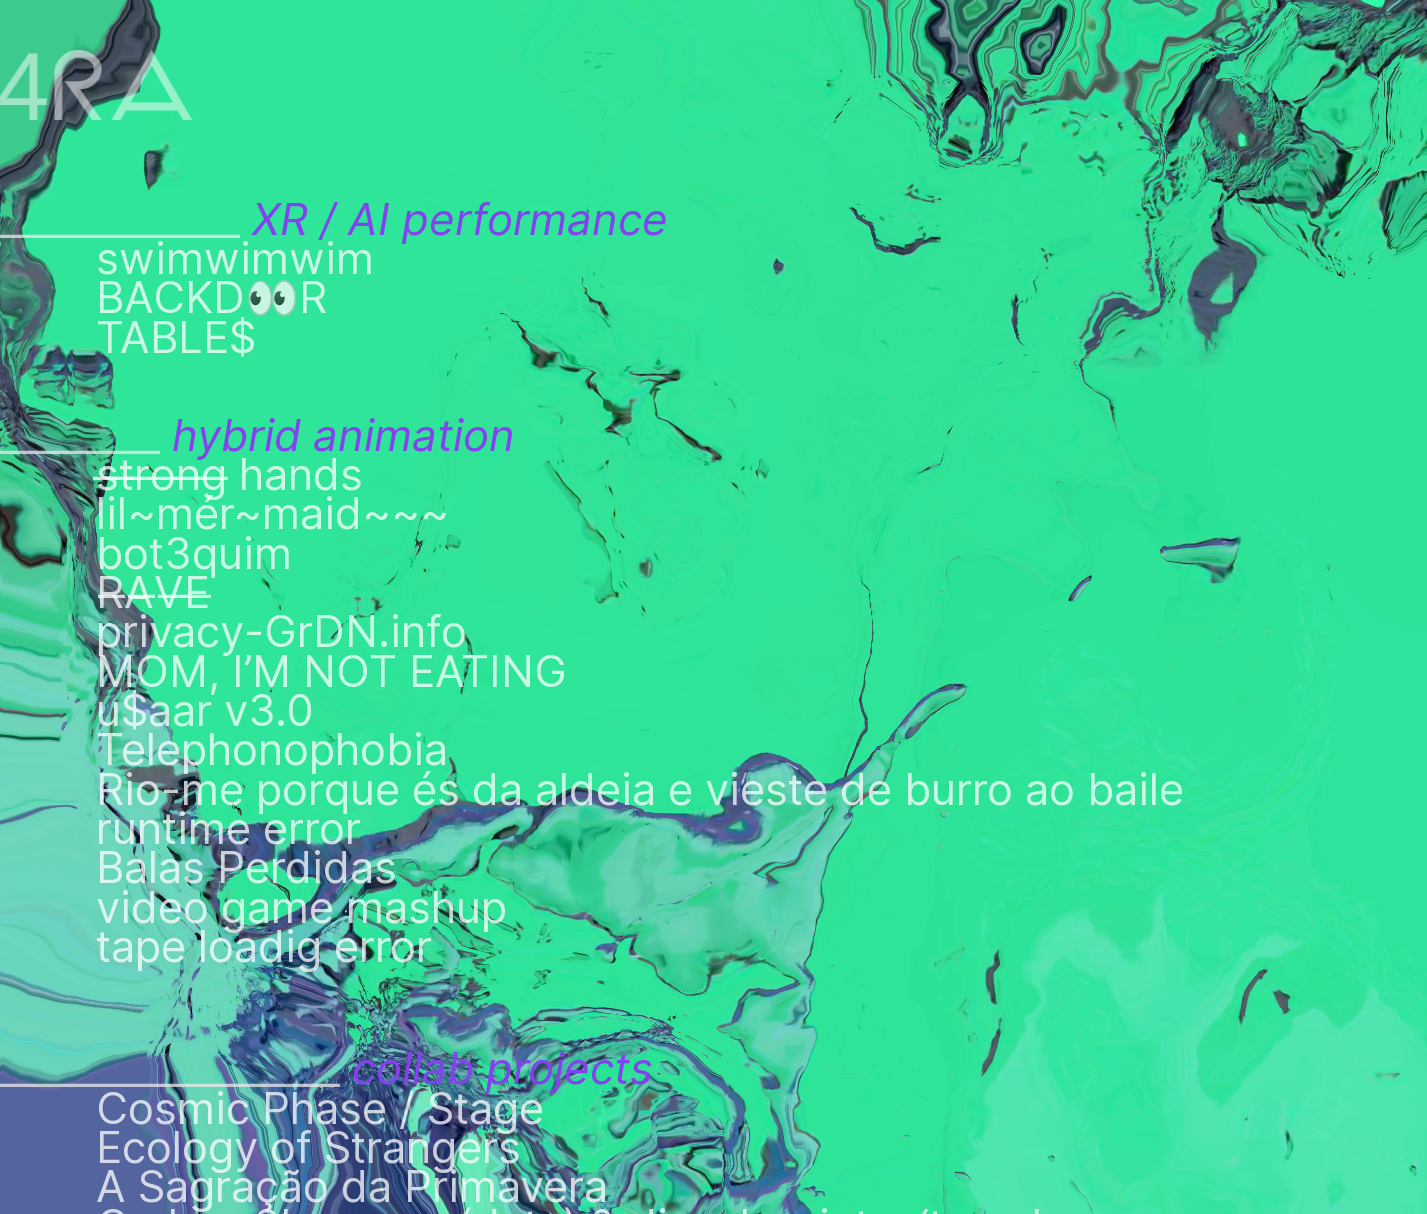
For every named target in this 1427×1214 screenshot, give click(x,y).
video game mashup (301, 907)
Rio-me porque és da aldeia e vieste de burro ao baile (640, 789)
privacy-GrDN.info (281, 631)
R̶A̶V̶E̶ (105, 592)
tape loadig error (264, 946)
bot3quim (194, 553)
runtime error (228, 828)
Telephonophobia (272, 749)
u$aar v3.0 (205, 710)
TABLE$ (176, 337)
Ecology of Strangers (308, 1147)
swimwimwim (235, 258)
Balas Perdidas (246, 867)
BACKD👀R (211, 297)
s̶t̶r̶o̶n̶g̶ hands (229, 474)
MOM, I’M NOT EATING (331, 671)
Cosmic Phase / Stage (320, 1108)
